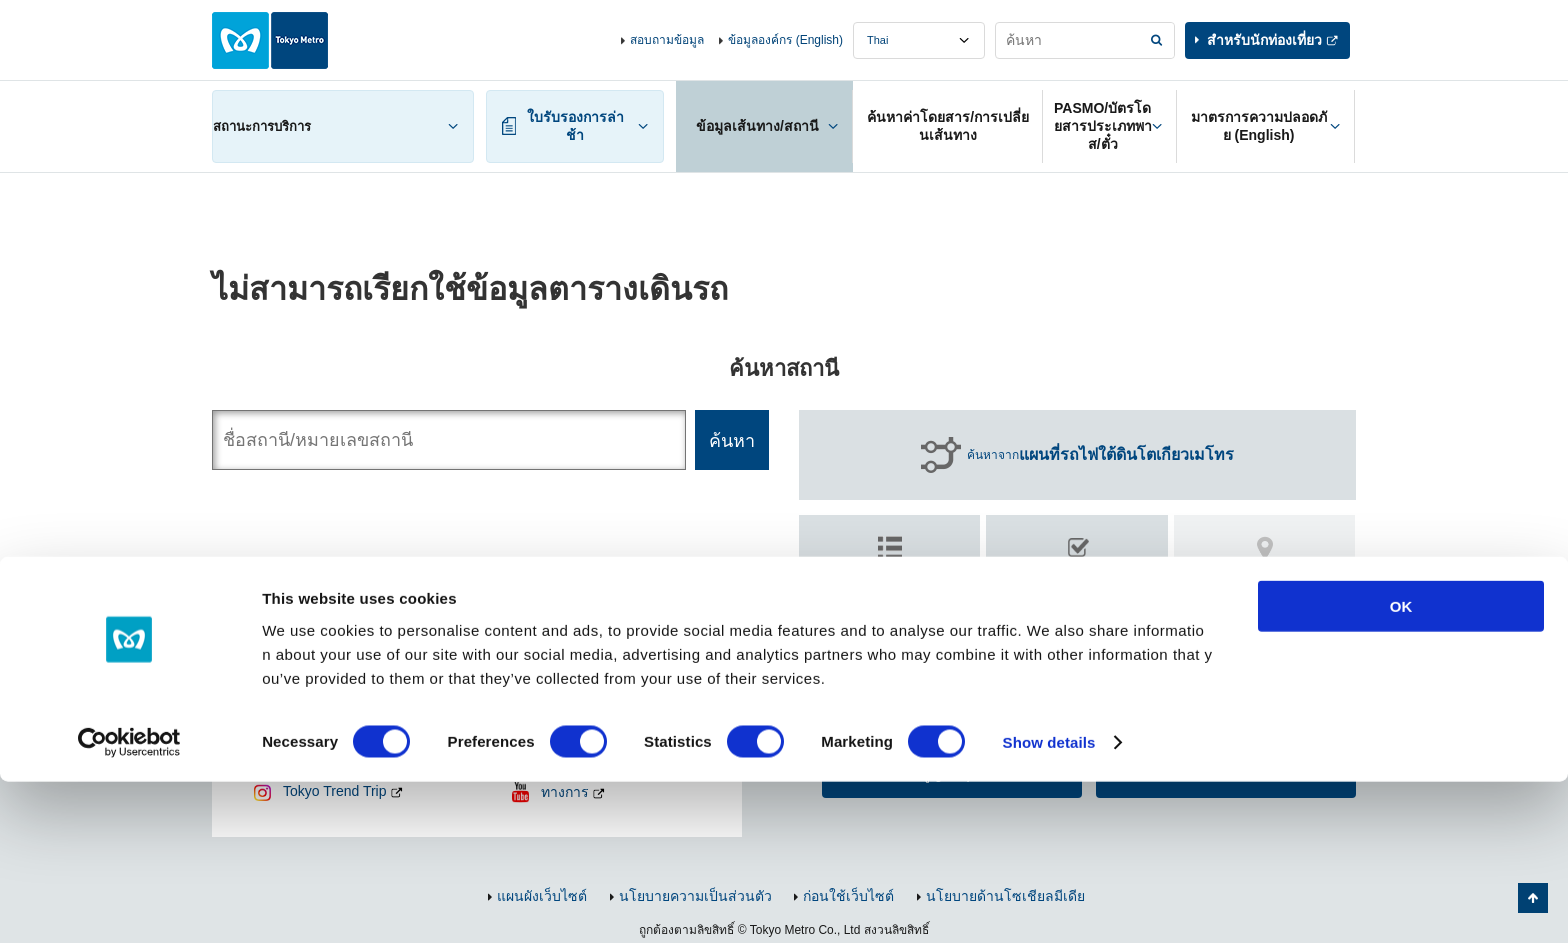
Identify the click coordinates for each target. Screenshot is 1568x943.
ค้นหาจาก (1100, 455)
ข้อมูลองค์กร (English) (785, 40)
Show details (1049, 903)
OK (1401, 767)
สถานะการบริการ (262, 126)
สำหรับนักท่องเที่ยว (1264, 40)
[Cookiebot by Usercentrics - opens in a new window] (129, 904)
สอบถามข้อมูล (667, 40)
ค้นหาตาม (890, 573)
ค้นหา (1077, 583)
